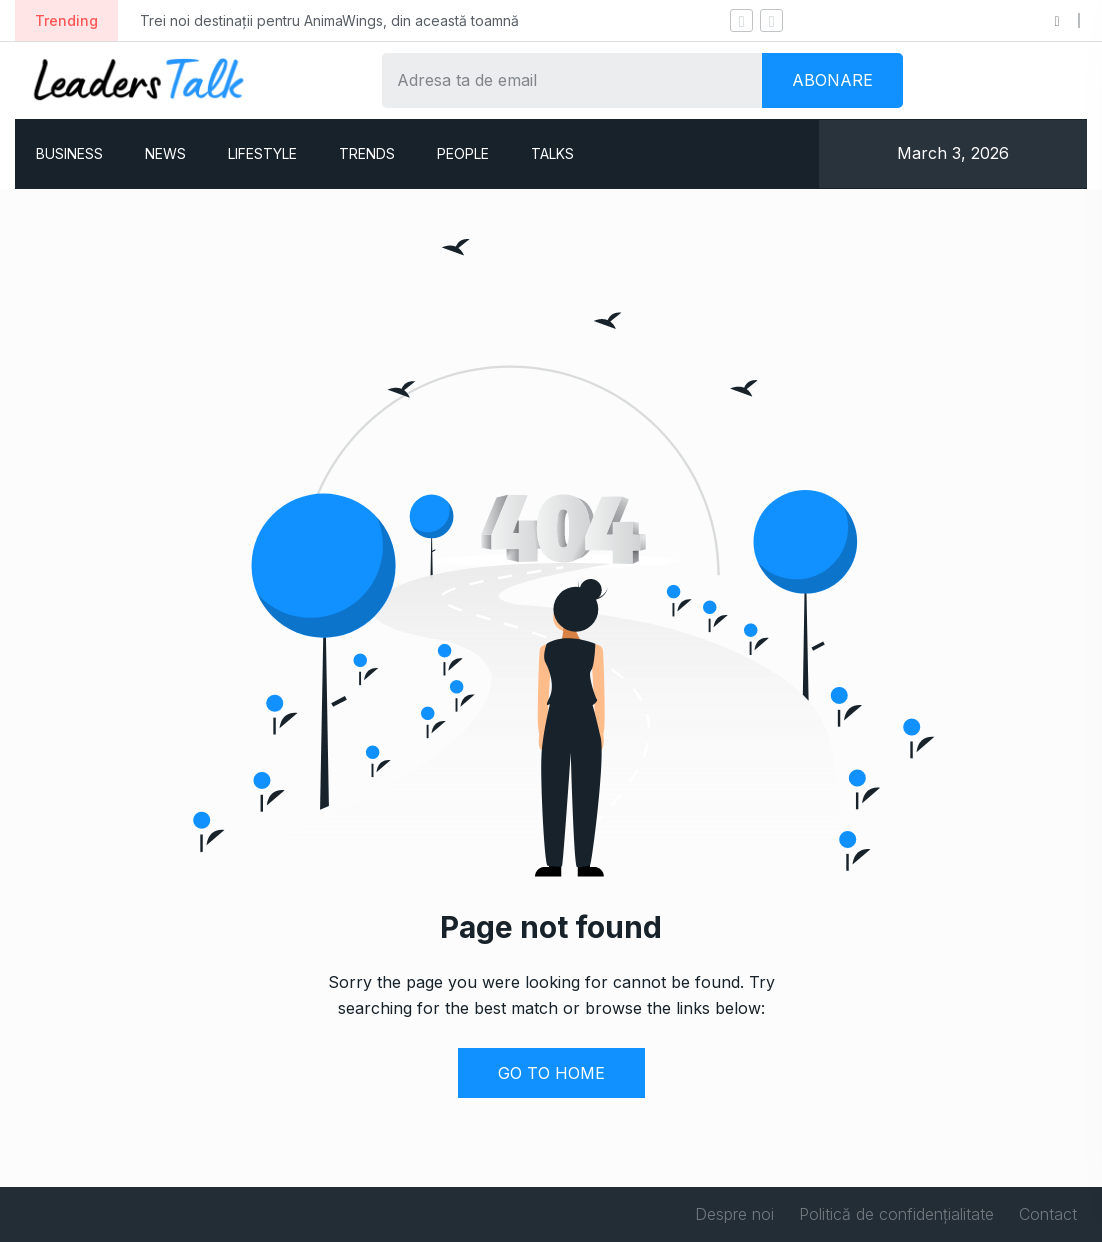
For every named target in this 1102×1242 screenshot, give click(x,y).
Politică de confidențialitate (896, 1214)
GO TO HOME (551, 1073)
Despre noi (734, 1214)
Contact (1048, 1214)
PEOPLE (463, 153)
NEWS (165, 153)
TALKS (552, 153)
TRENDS (367, 153)
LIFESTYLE (262, 153)
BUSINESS (69, 153)
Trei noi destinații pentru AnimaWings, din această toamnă (329, 20)
